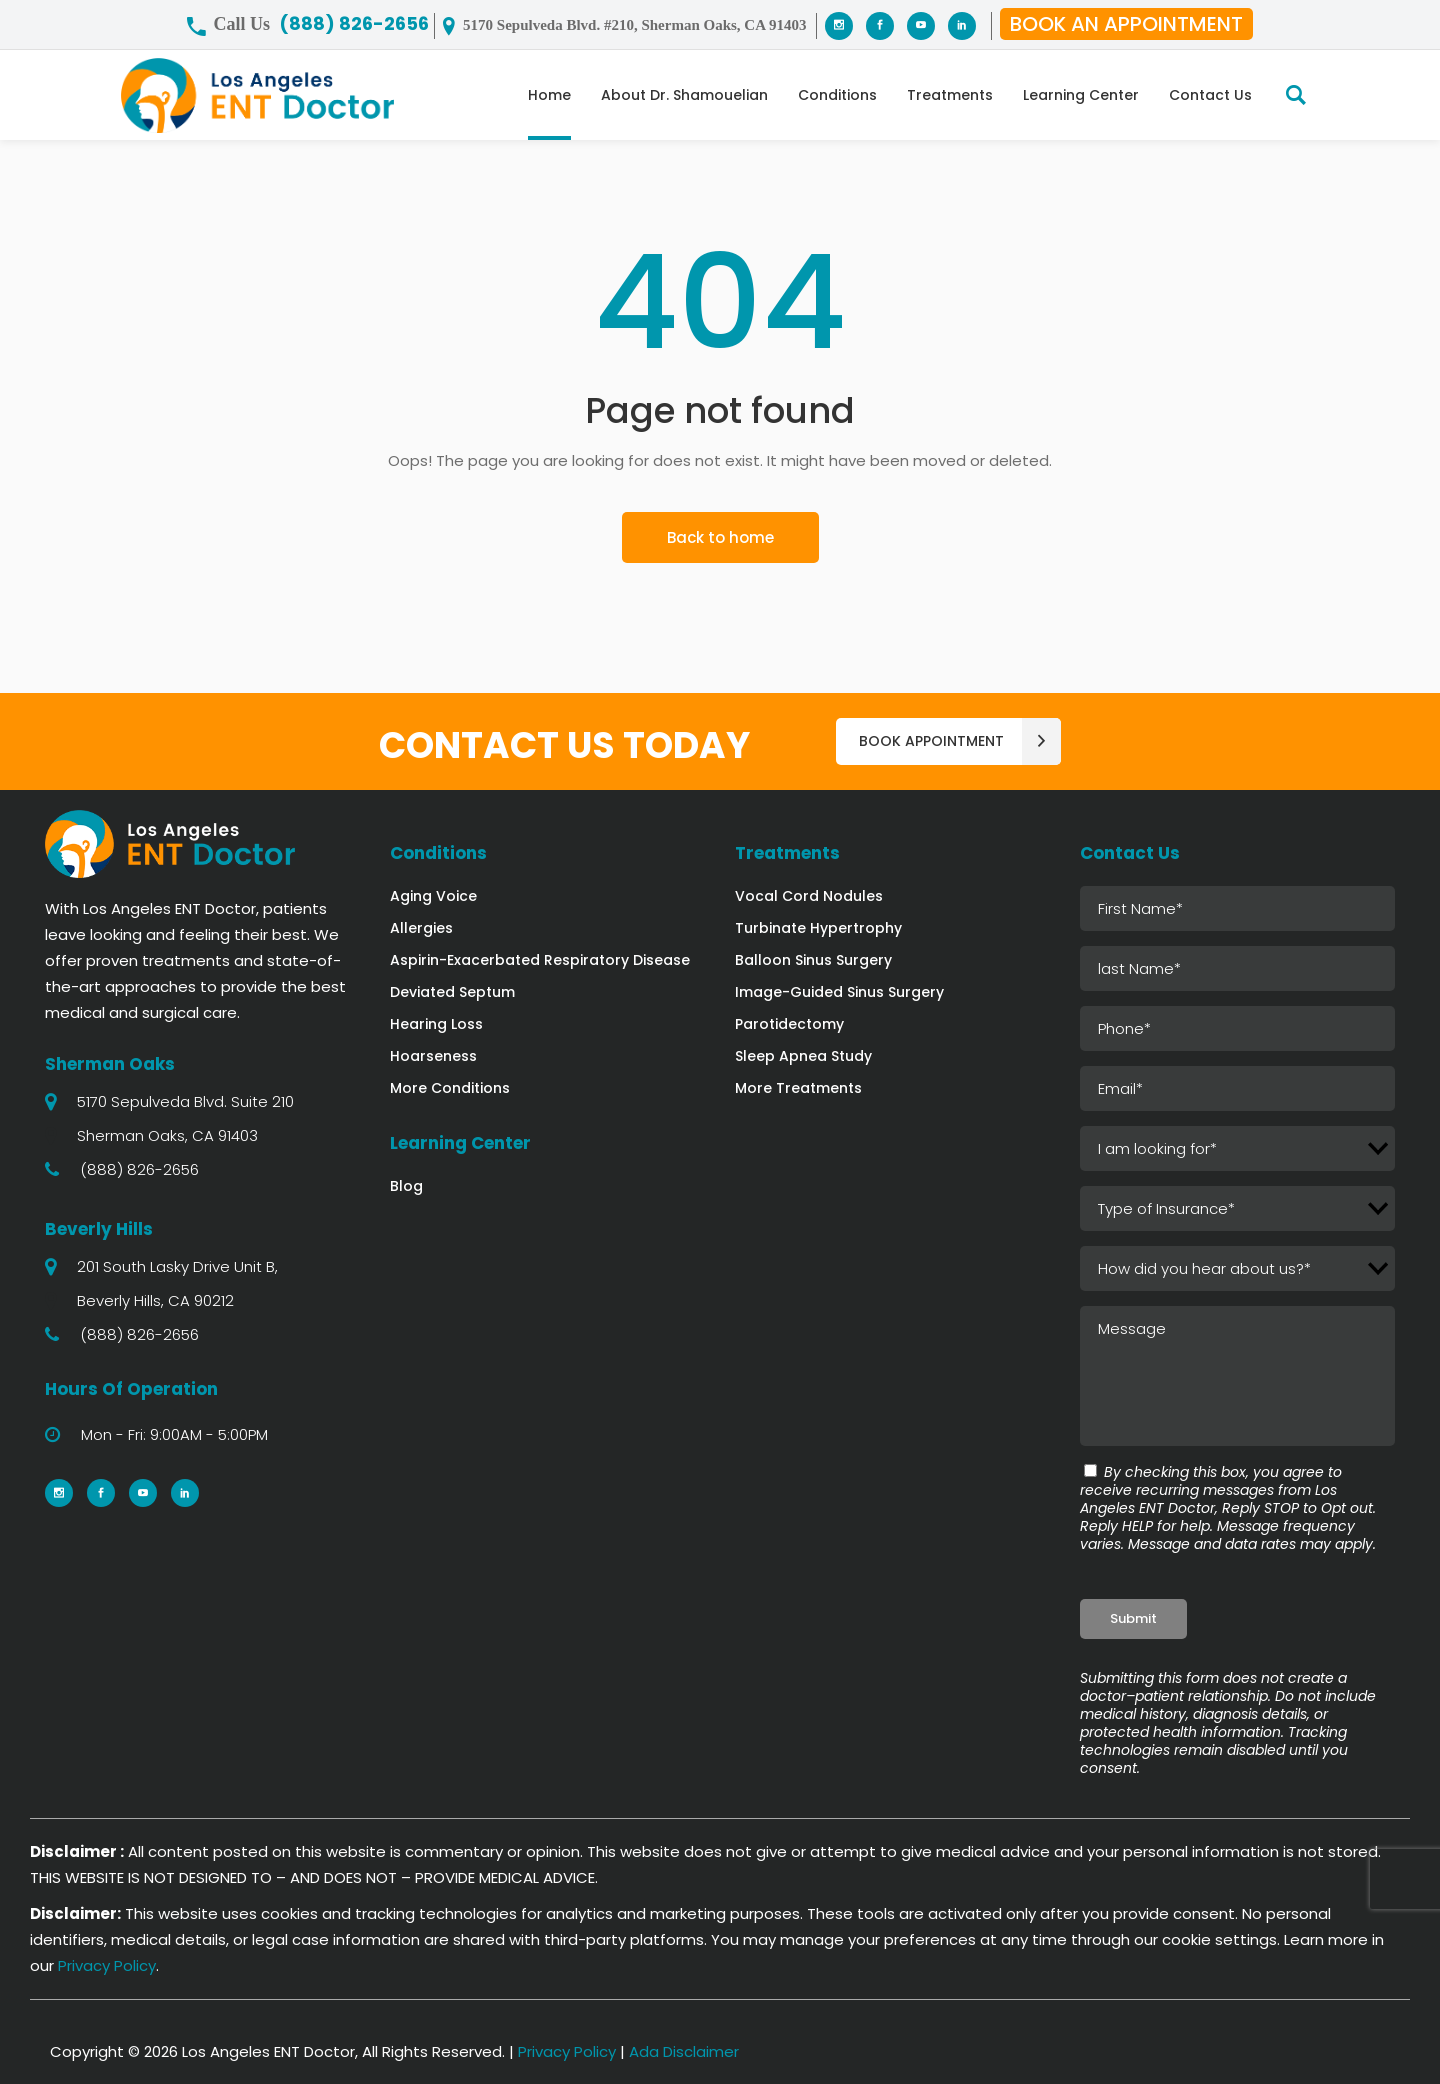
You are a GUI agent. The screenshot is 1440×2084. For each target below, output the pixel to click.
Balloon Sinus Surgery (813, 960)
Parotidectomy (789, 1024)
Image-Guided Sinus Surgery (839, 992)
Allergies (421, 928)
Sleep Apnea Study (803, 1056)
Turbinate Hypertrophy (818, 928)
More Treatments (798, 1088)
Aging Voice (433, 896)
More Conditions (450, 1088)
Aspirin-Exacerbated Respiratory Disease (540, 960)
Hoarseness (433, 1056)
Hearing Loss (436, 1024)
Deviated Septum (452, 992)
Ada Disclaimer (684, 2051)
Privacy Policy (107, 1965)
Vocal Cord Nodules (809, 896)
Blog (406, 1186)
